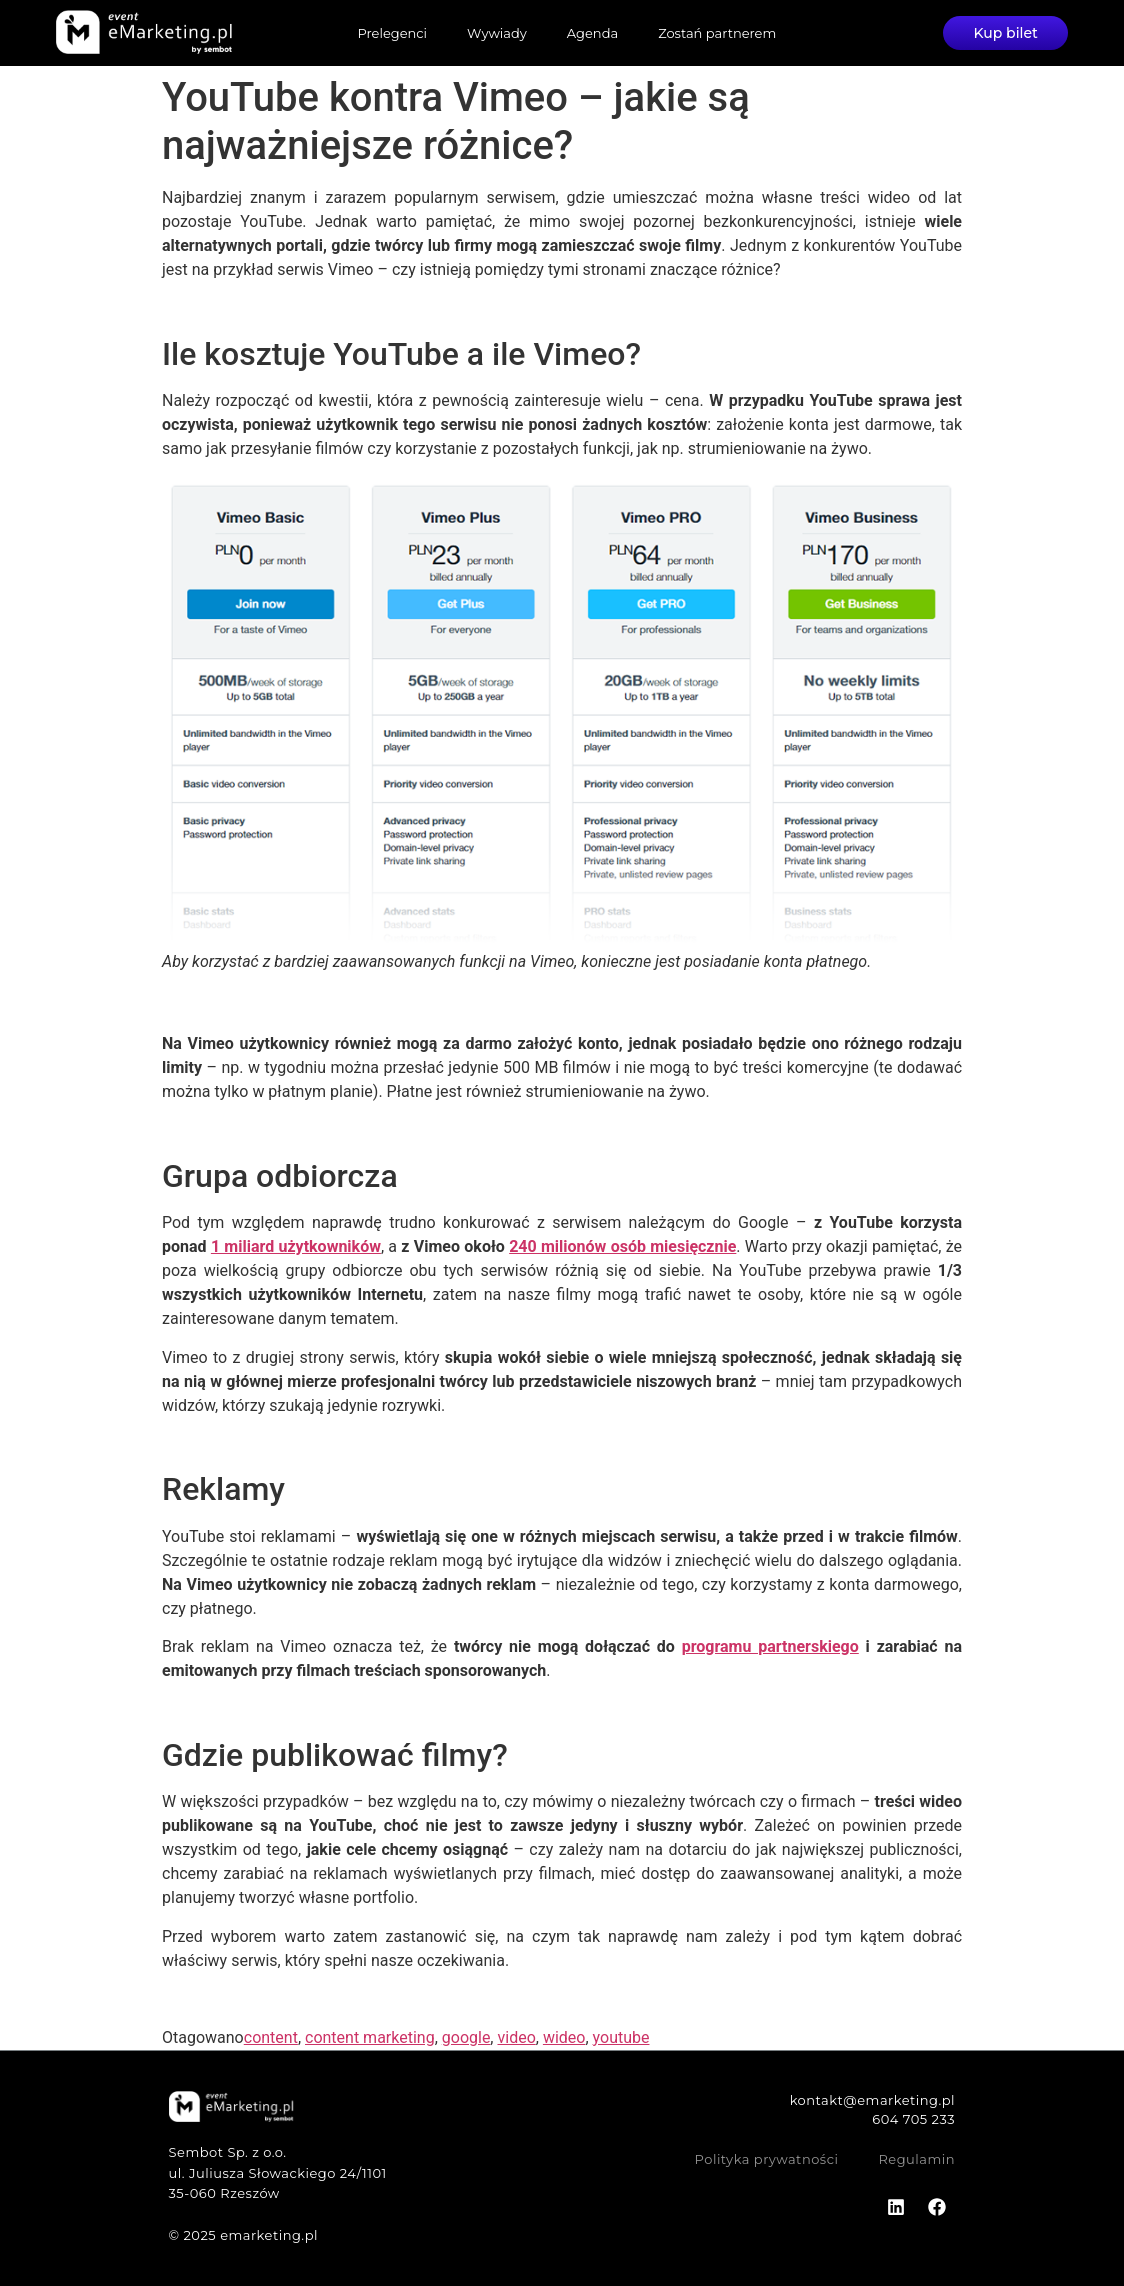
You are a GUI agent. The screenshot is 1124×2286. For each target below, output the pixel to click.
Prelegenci (392, 33)
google (466, 2037)
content (271, 2037)
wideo (564, 2037)
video (516, 2037)
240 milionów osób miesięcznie (622, 1246)
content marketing (370, 2037)
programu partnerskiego (770, 1646)
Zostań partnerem (717, 33)
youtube (621, 2037)
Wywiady (497, 33)
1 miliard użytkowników (296, 1246)
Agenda (592, 33)
